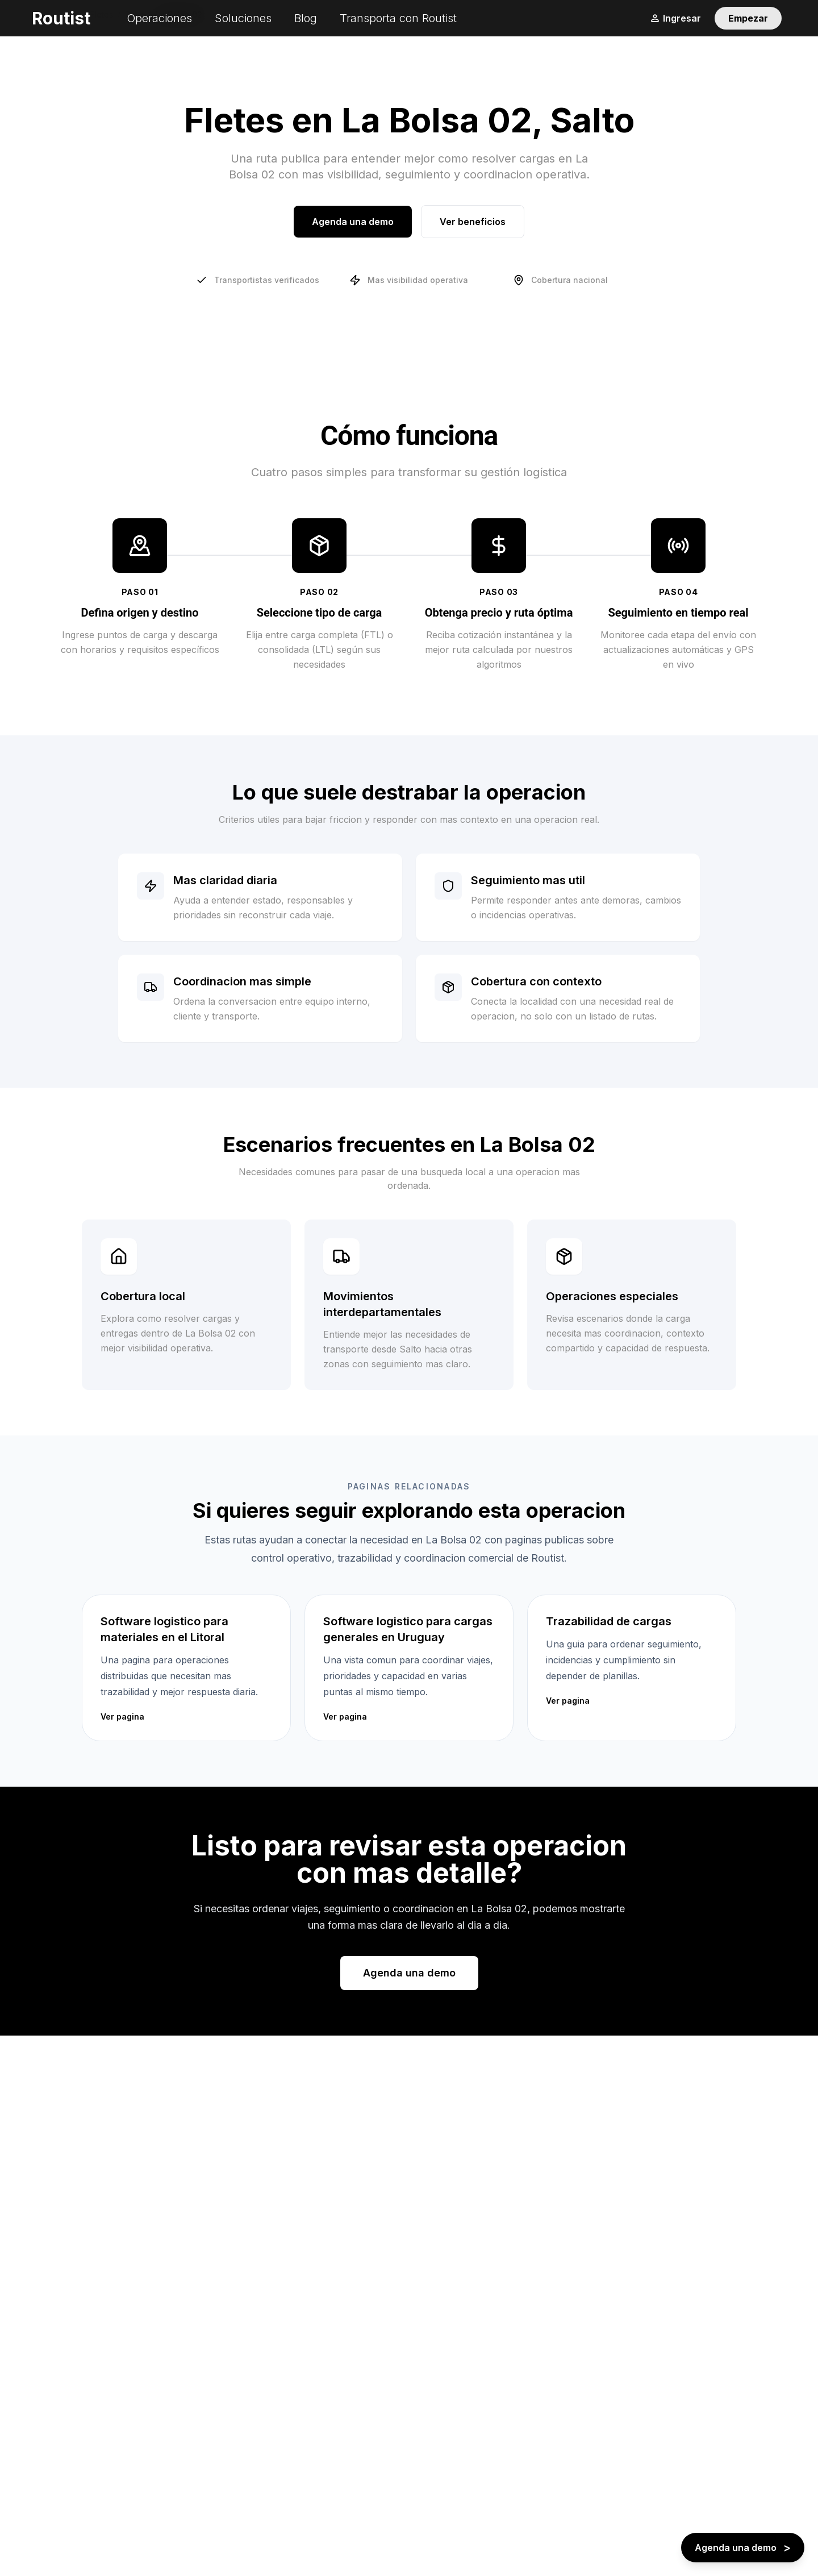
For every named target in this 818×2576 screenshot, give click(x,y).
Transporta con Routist (398, 18)
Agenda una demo (353, 221)
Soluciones (243, 18)
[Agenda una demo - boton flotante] (742, 2547)
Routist (61, 18)
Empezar (748, 18)
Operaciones (159, 18)
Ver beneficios (473, 221)
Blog (305, 18)
